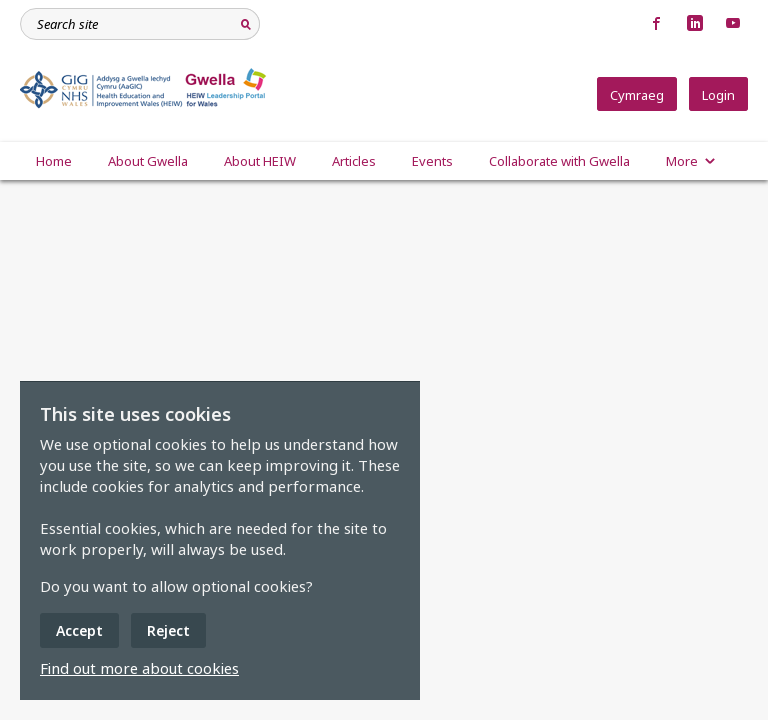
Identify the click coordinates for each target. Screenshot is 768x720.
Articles (354, 161)
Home (54, 161)
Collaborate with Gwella (559, 161)
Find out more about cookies (139, 668)
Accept (79, 630)
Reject (168, 630)
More (692, 161)
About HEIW (260, 161)
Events (432, 161)
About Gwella (148, 161)
